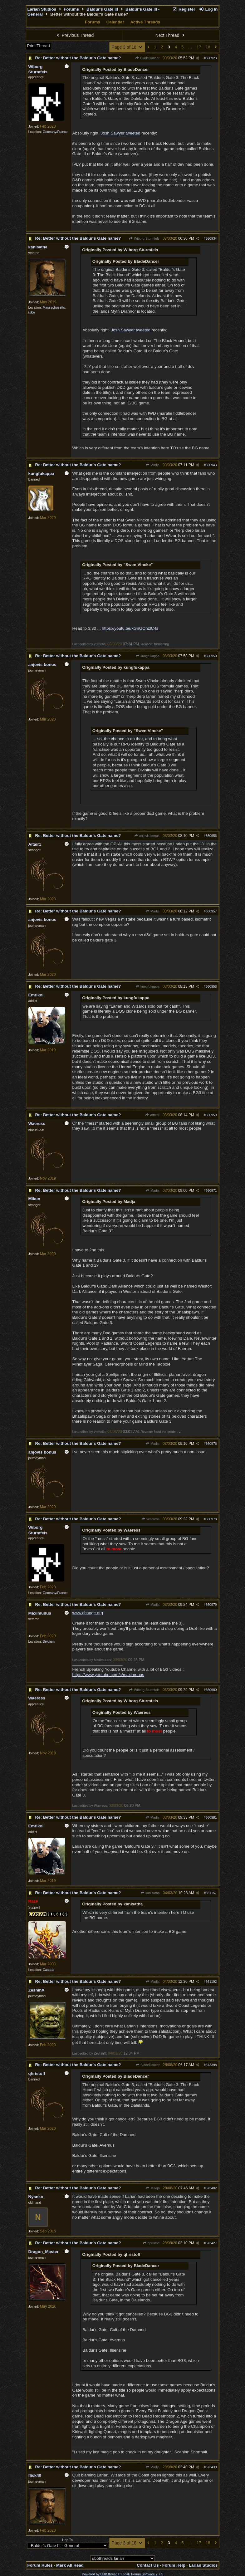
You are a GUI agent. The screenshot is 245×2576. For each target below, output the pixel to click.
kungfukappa (147, 656)
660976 (211, 1443)
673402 (211, 2188)
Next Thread (170, 35)
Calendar (115, 22)
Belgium (49, 1641)
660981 (211, 1817)
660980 (211, 1690)
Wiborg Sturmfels (144, 238)
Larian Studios (41, 9)
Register (183, 9)
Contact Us (148, 2565)
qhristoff (151, 2243)
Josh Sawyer (113, 133)
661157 (211, 1893)
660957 (211, 911)
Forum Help (173, 2565)
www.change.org (87, 1613)
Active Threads (145, 22)
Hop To (67, 2540)
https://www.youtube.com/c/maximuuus (108, 1674)
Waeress (150, 1519)
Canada (48, 1970)
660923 (211, 58)
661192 (211, 1981)
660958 (211, 986)
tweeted (133, 133)
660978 (211, 1519)
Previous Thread (74, 35)
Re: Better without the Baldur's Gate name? (78, 58)
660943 (211, 465)
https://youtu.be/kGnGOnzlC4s (130, 628)
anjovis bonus (146, 836)
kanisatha (150, 1893)
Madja (152, 465)
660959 (211, 1115)
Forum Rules (40, 2565)
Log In (208, 9)
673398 (211, 2065)
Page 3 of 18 (127, 47)
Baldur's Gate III (102, 9)
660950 (211, 656)
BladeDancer (147, 58)
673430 (211, 2467)
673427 (211, 2243)
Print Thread (38, 45)
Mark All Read (70, 2565)
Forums (71, 9)
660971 (211, 1190)
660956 (211, 836)
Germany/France (55, 132)
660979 (211, 1604)
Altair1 (152, 1115)
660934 (211, 238)
